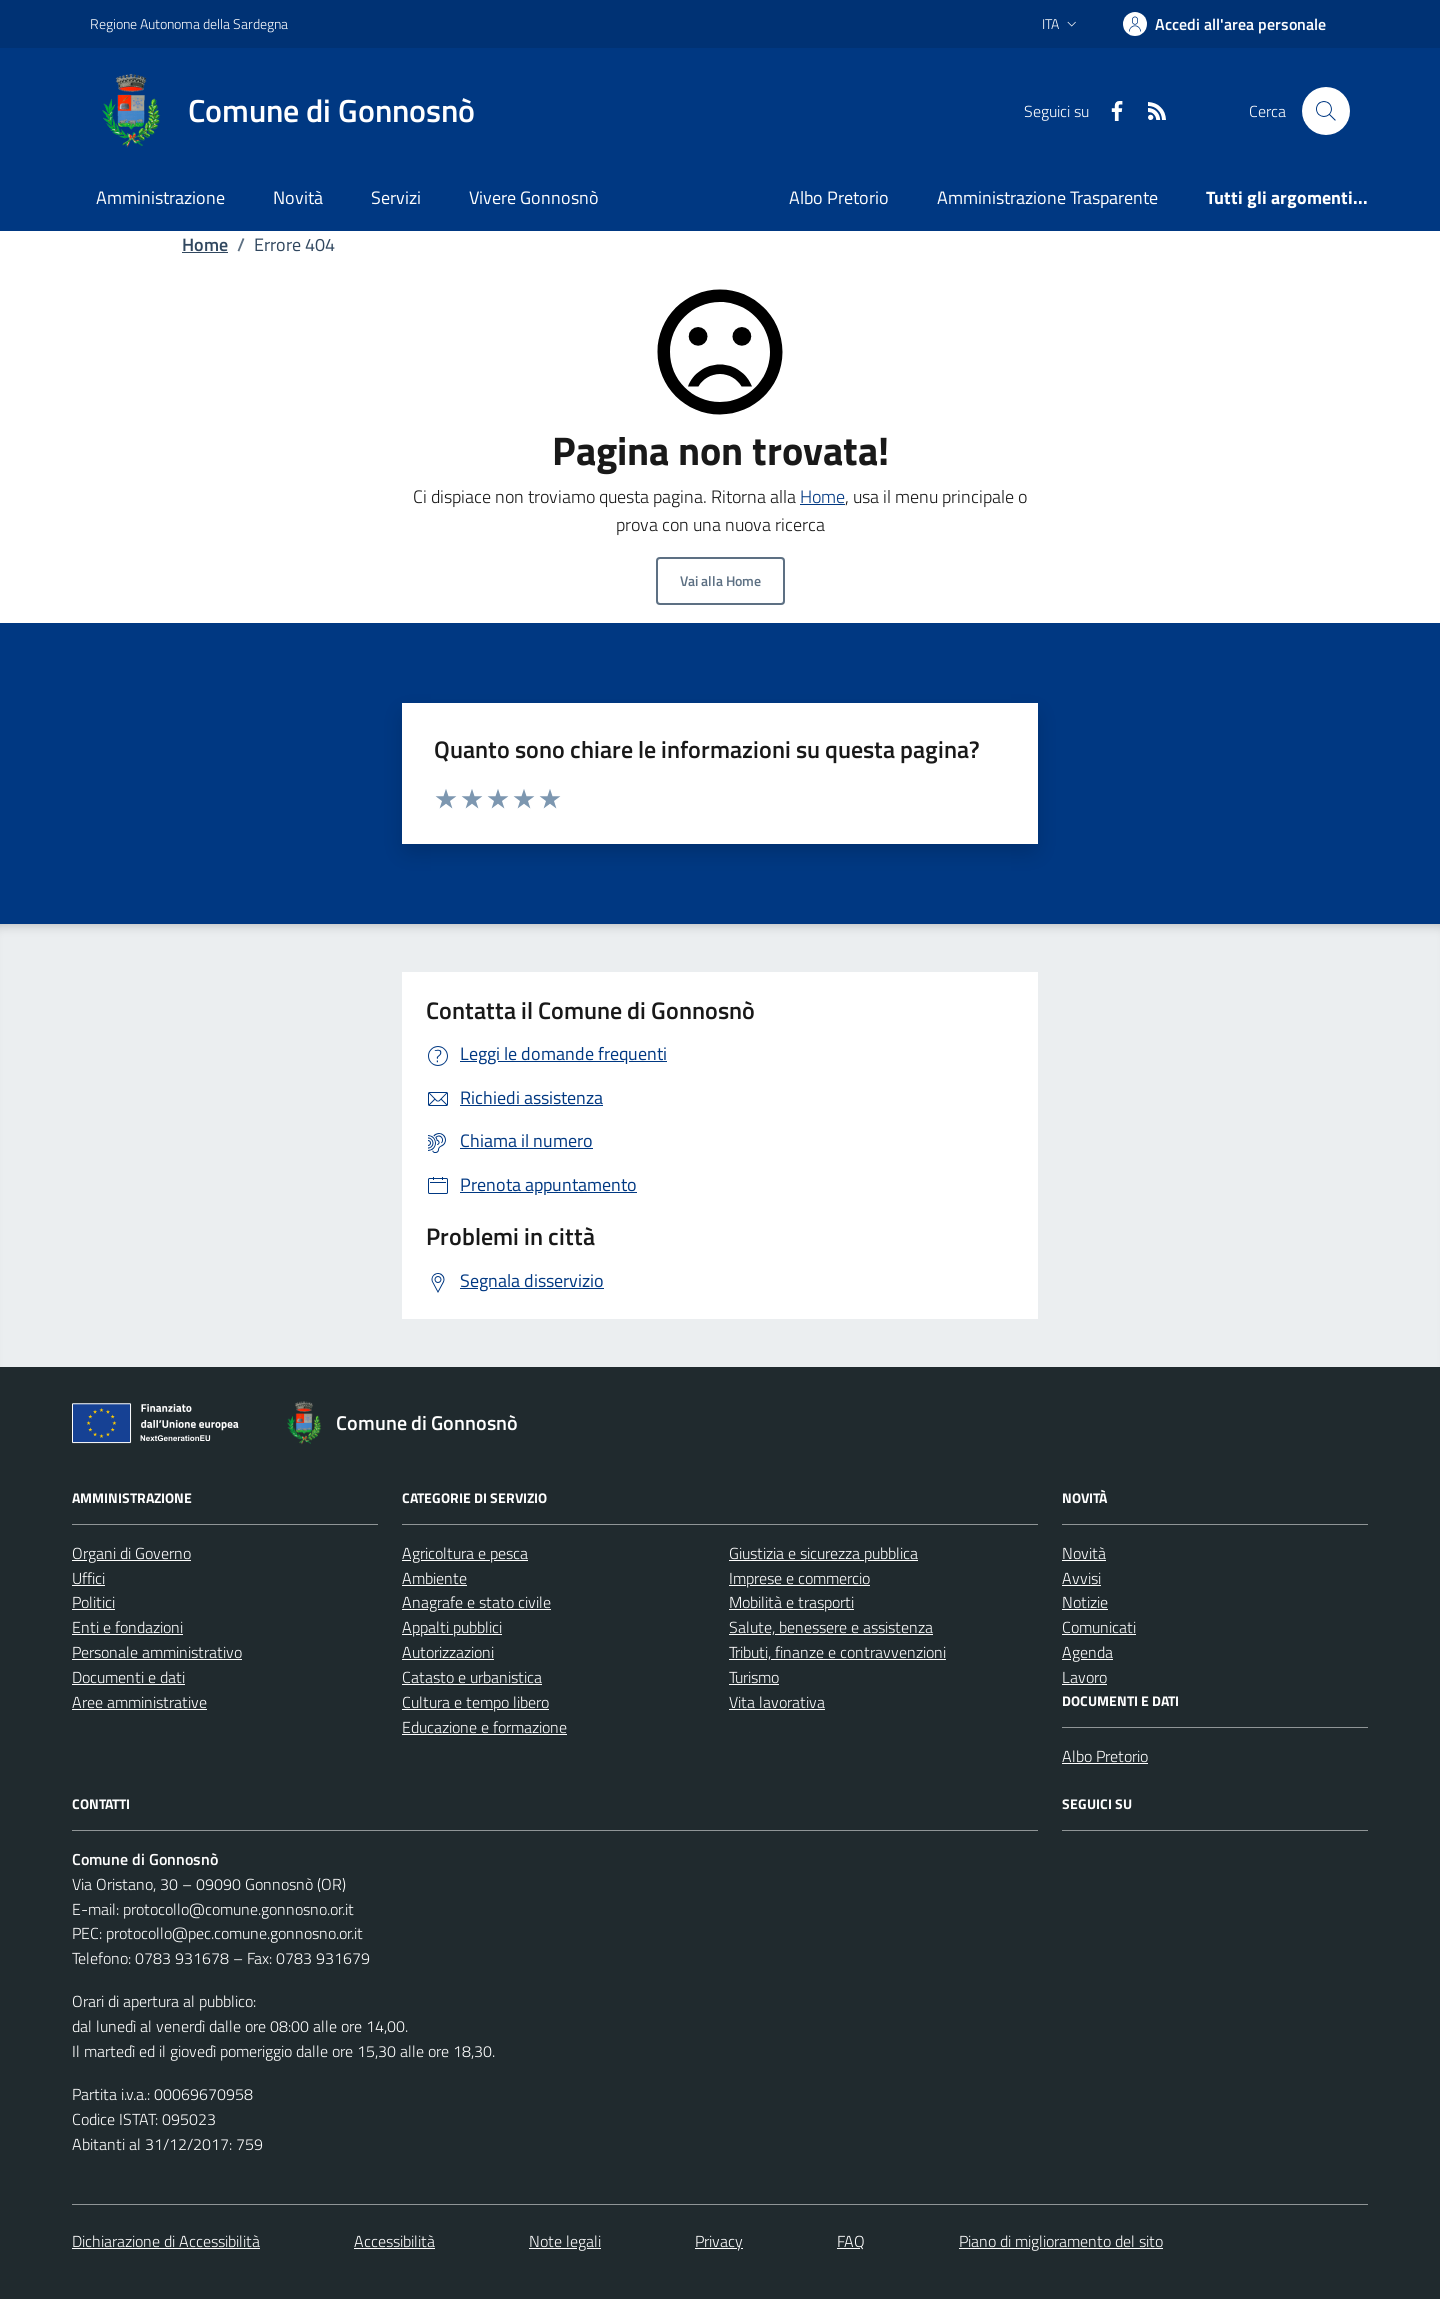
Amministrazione (160, 197)
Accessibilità (394, 2241)
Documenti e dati (128, 1677)
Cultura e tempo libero (475, 1702)
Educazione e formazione (484, 1727)
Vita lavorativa (777, 1702)
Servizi (396, 197)
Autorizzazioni (448, 1652)
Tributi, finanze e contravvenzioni (837, 1652)
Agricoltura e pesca (465, 1553)
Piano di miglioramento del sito (1061, 2241)
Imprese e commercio (799, 1578)
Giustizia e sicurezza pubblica (823, 1553)
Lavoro (1084, 1677)
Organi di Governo (131, 1553)
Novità (298, 197)
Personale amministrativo (157, 1652)
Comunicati (1099, 1627)
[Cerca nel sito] (1326, 111)
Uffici (88, 1578)
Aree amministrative (139, 1702)
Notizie (1085, 1602)
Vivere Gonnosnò (534, 197)
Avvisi (1081, 1578)
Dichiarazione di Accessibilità (166, 2241)
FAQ (851, 2241)
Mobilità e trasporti (791, 1602)
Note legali (565, 2241)
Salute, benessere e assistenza (831, 1627)
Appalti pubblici (452, 1627)
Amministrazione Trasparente (1047, 197)
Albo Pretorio (839, 197)
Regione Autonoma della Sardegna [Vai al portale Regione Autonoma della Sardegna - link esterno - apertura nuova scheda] (189, 23)
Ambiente (434, 1578)
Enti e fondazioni (127, 1627)
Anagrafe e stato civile (476, 1602)
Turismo (754, 1677)
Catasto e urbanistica (472, 1677)
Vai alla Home (720, 580)
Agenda (1087, 1652)
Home (205, 244)
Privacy (719, 2241)
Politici (93, 1602)
